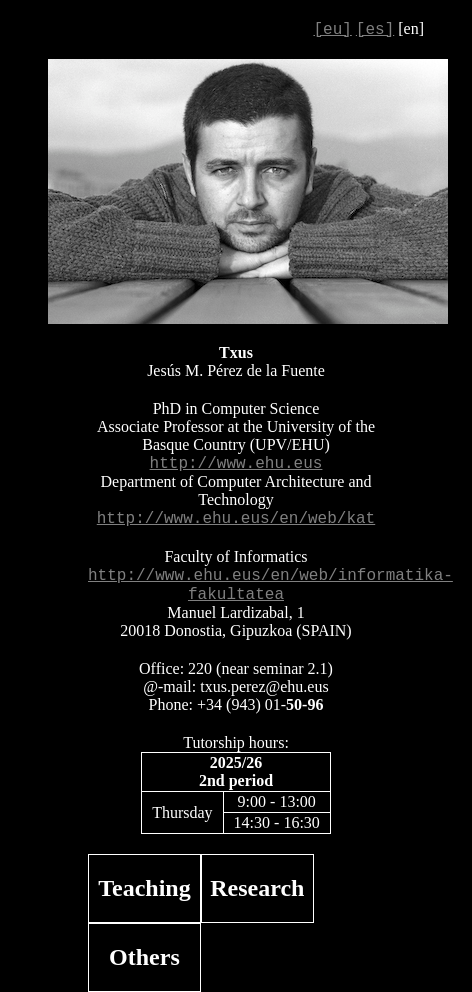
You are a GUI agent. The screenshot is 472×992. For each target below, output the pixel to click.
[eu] (332, 30)
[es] (375, 30)
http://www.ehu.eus (236, 464)
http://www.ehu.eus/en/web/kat (236, 519)
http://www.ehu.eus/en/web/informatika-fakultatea (270, 585)
